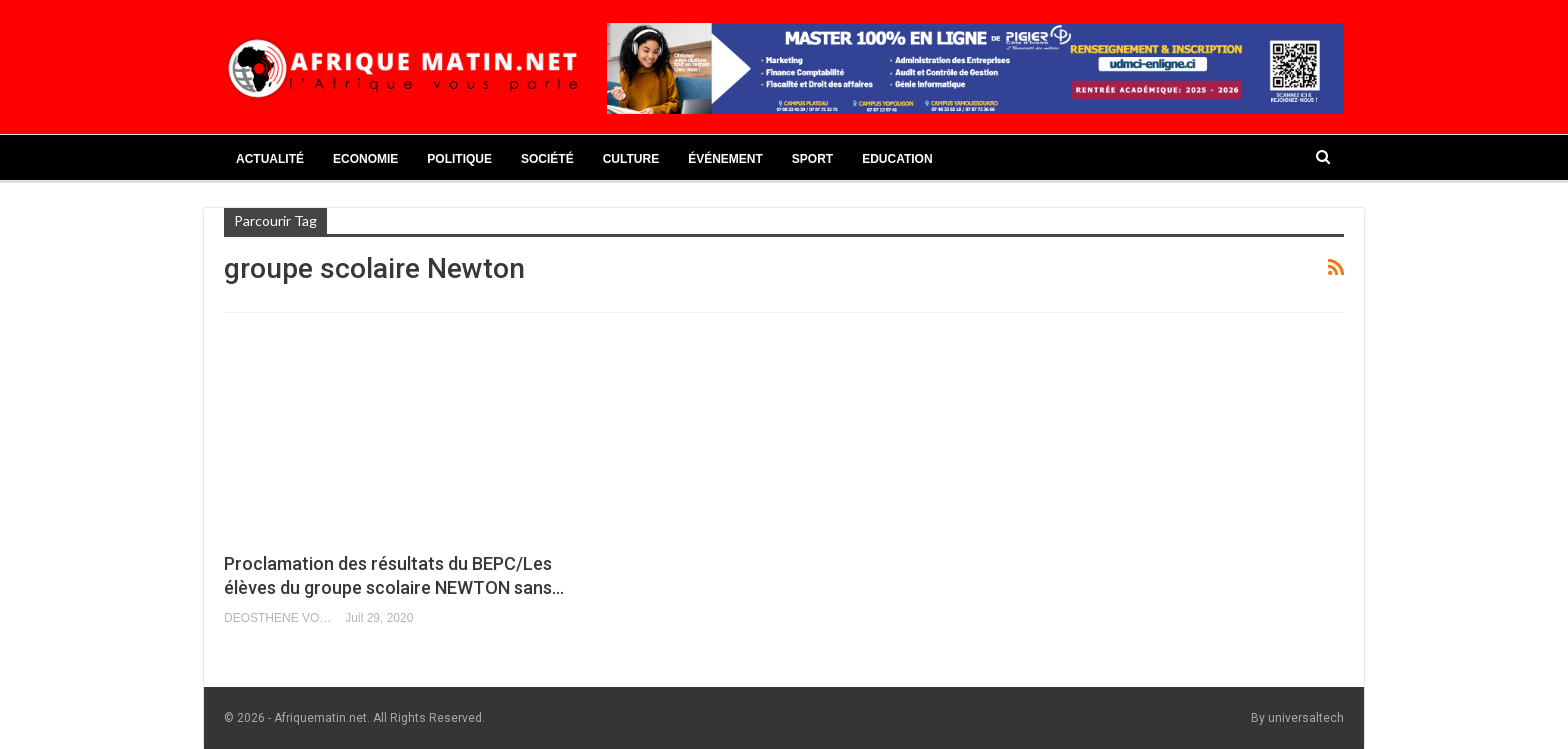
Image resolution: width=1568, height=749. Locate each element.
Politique (459, 159)
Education (897, 159)
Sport (812, 159)
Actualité (270, 159)
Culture (631, 159)
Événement (725, 159)
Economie (365, 159)
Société (547, 159)
